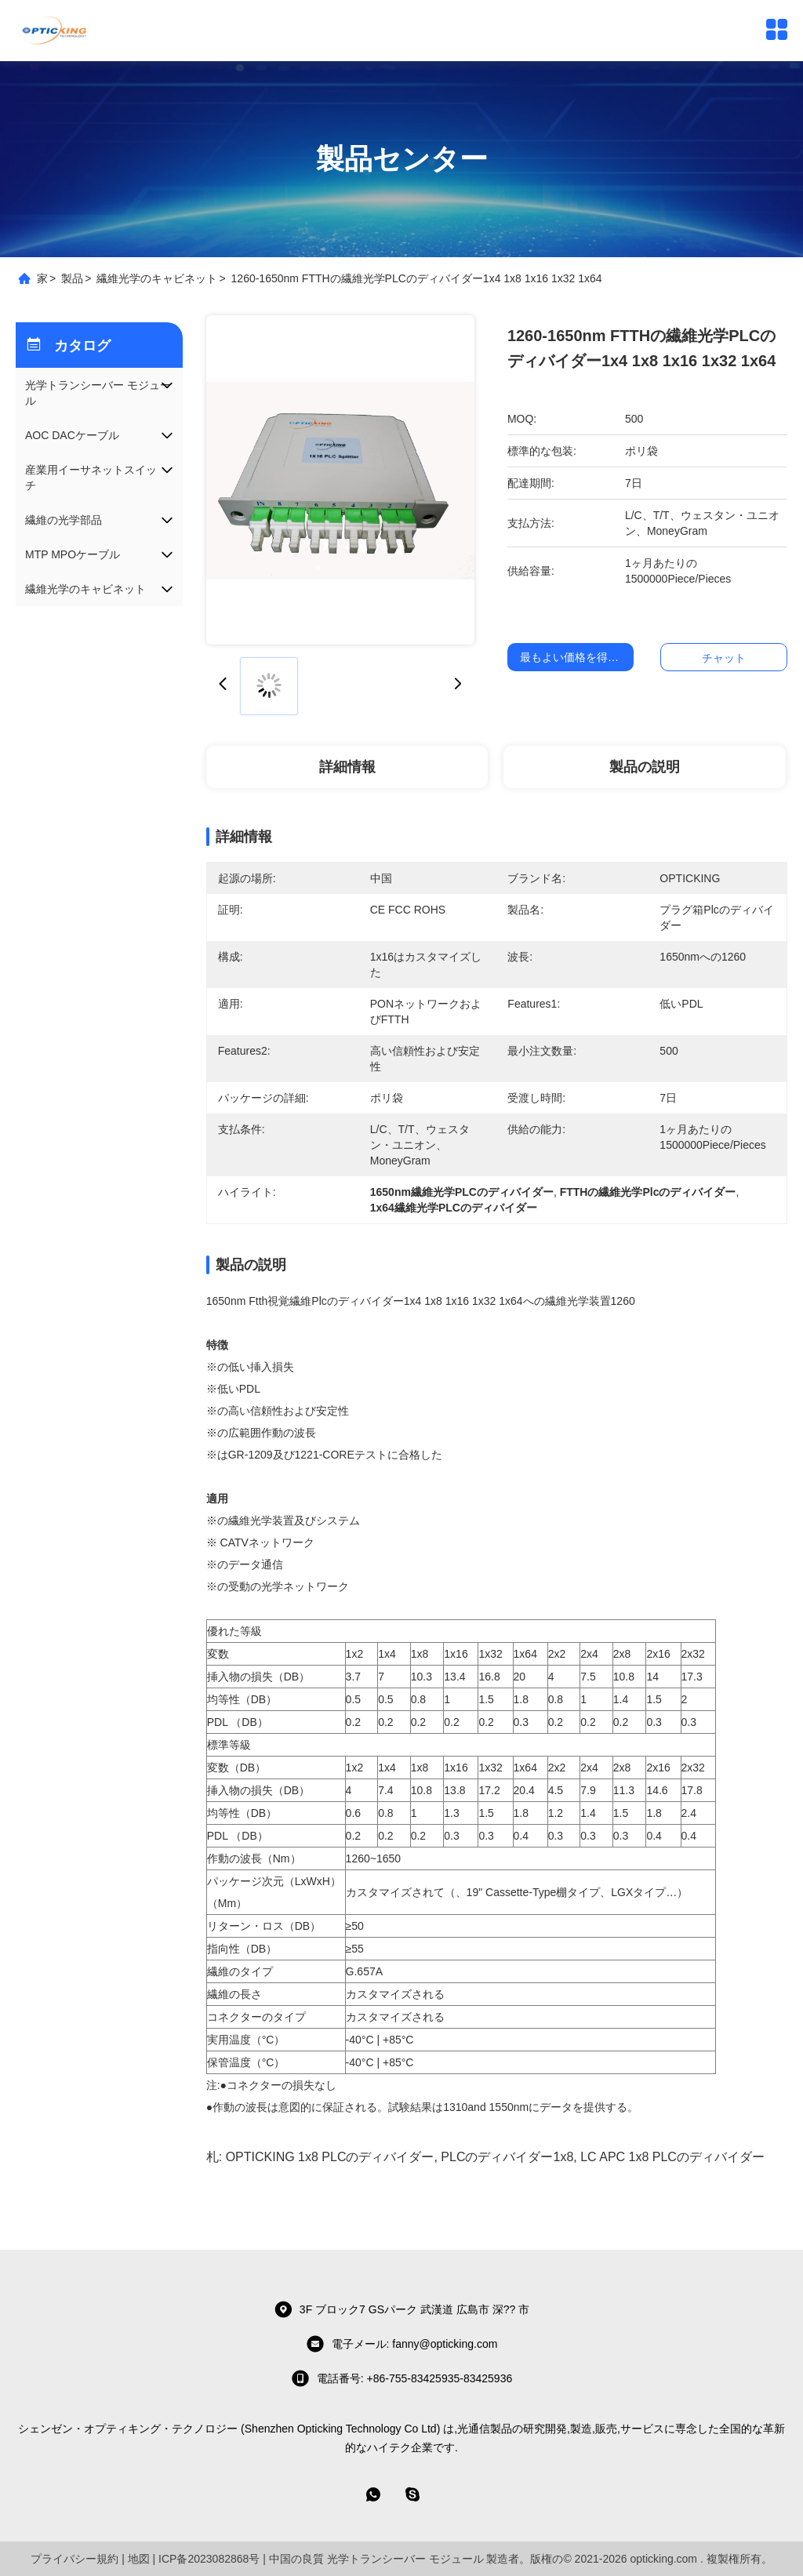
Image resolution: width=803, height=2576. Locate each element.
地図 (139, 2558)
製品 (72, 278)
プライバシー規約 (74, 2558)
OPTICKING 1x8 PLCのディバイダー (330, 2157)
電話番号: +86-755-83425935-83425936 (401, 2378)
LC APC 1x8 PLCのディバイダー (672, 2157)
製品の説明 (644, 767)
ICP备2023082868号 (209, 2558)
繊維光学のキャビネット (156, 278)
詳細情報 (347, 767)
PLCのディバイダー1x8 (507, 2157)
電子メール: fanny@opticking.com (402, 2343)
